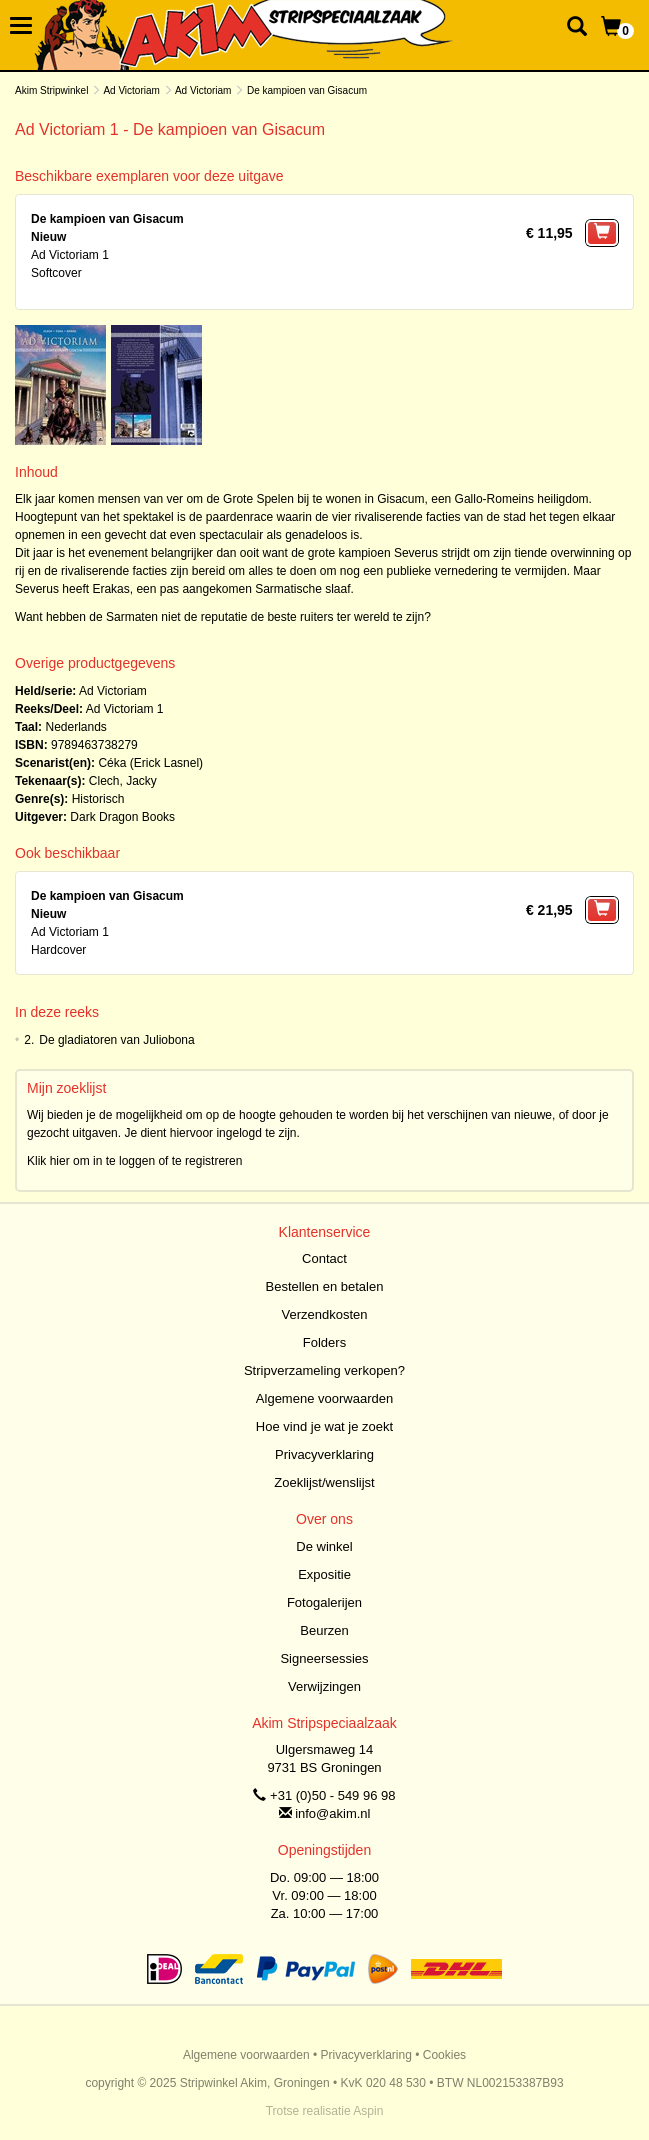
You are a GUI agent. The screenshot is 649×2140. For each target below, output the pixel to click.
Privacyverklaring (324, 1454)
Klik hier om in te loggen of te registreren (134, 1161)
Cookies (444, 2055)
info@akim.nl (332, 1813)
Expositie (324, 1574)
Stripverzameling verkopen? (324, 1370)
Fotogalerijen (324, 1602)
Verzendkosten (324, 1314)
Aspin (368, 2111)
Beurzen (324, 1630)
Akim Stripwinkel (51, 90)
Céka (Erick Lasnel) (150, 763)
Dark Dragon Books (122, 817)
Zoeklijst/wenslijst (324, 1482)
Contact (324, 1258)
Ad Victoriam (131, 90)
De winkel (324, 1546)
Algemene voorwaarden (324, 1398)
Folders (324, 1342)
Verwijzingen (324, 1686)
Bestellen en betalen (325, 1286)
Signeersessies (324, 1658)
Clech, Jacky (123, 781)
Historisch (98, 799)
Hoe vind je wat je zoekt (324, 1426)
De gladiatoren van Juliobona (116, 1040)
